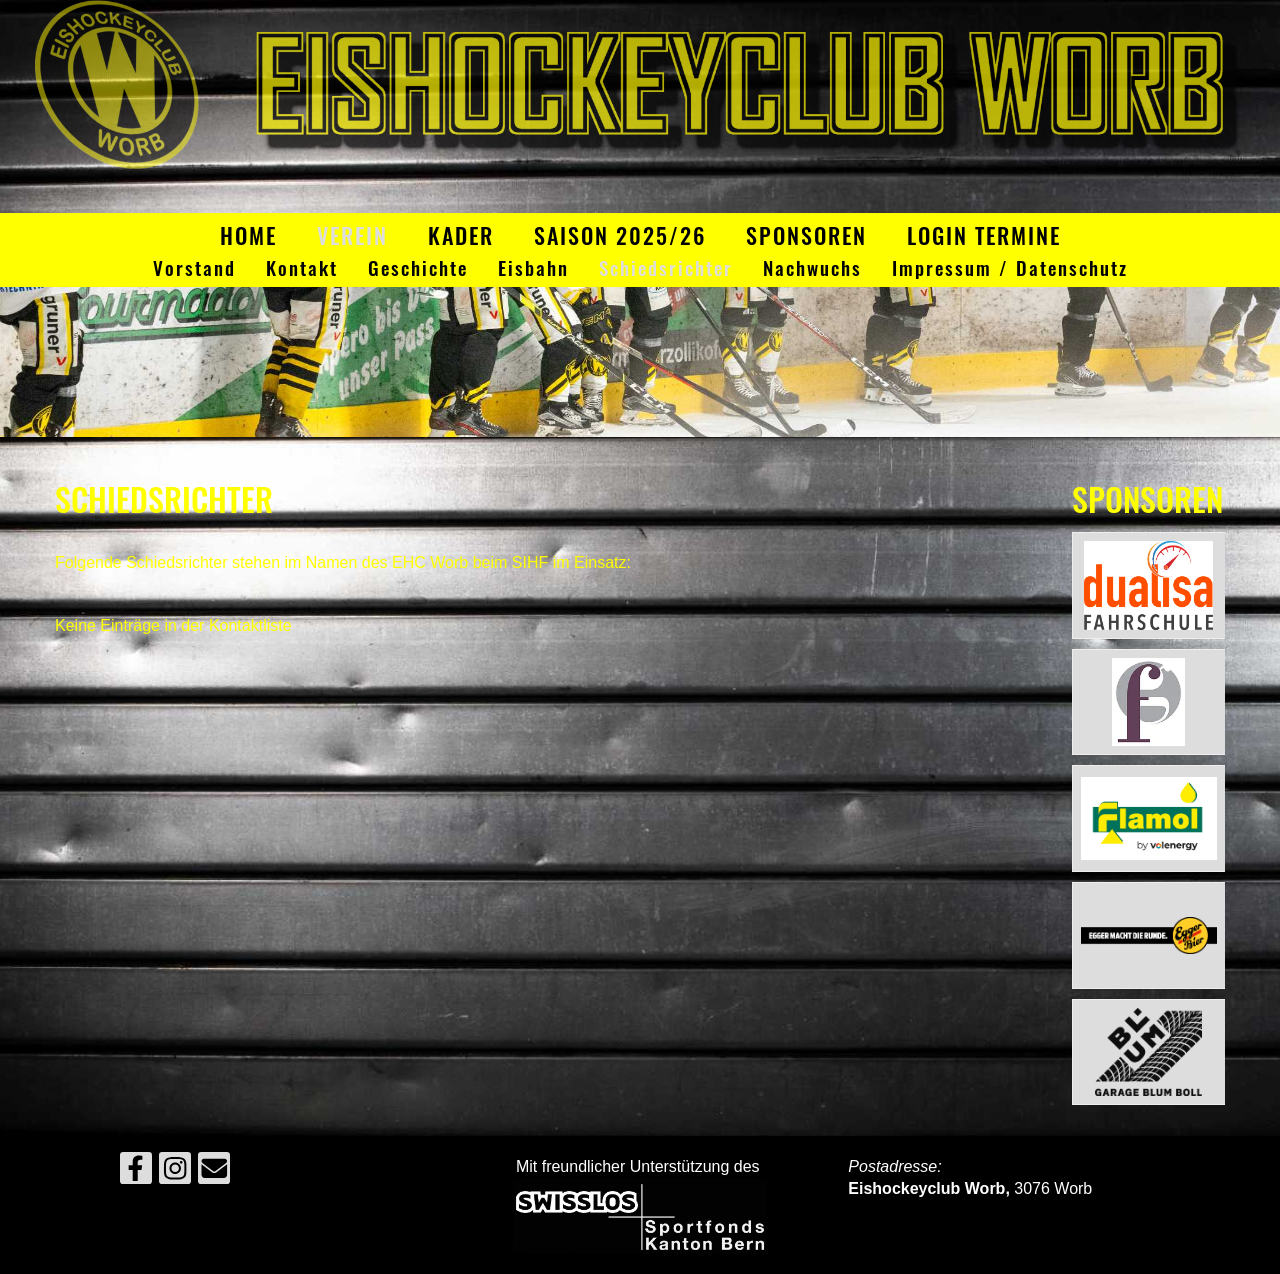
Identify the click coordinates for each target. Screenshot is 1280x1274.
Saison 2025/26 (620, 235)
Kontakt (302, 269)
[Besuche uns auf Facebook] (136, 1173)
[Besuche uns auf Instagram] (175, 1173)
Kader (461, 235)
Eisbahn (533, 269)
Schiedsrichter (666, 269)
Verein (352, 235)
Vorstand (194, 269)
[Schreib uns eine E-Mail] (214, 1173)
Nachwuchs (812, 269)
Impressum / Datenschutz (1010, 269)
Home (248, 235)
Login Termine (984, 235)
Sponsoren (806, 235)
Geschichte (418, 269)
